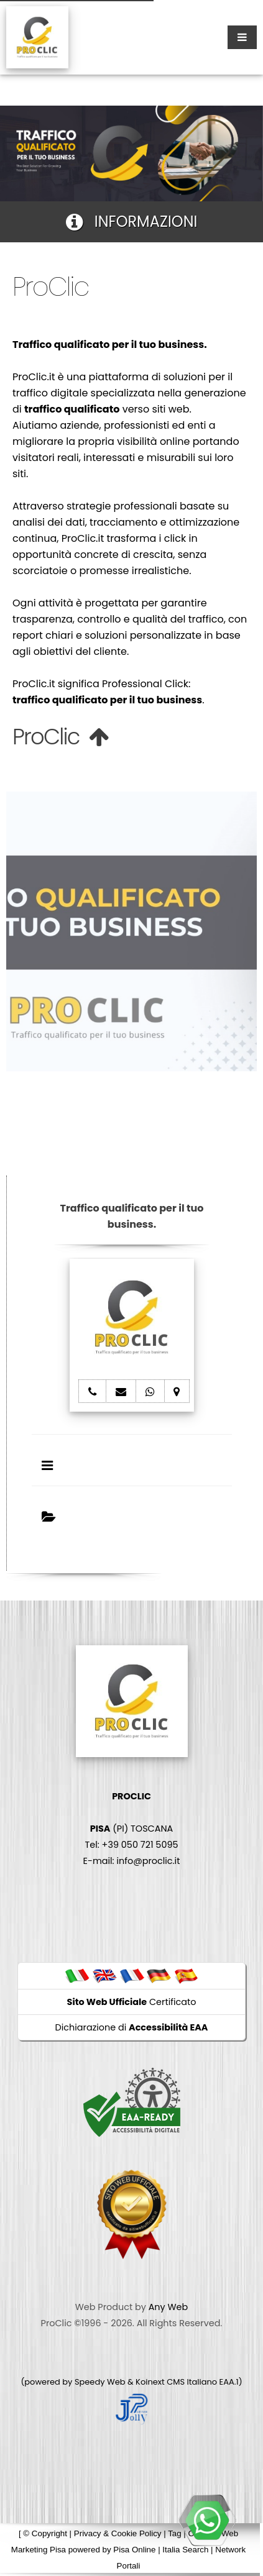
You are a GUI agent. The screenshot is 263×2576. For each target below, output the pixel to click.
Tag (175, 2533)
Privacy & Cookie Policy (118, 2533)
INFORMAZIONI (132, 221)
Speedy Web (100, 2382)
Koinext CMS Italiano (177, 2382)
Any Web (168, 2307)
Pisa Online (134, 2549)
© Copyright (45, 2533)
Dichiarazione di (131, 2027)
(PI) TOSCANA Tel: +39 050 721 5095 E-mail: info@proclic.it (131, 1828)
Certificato (131, 2002)
